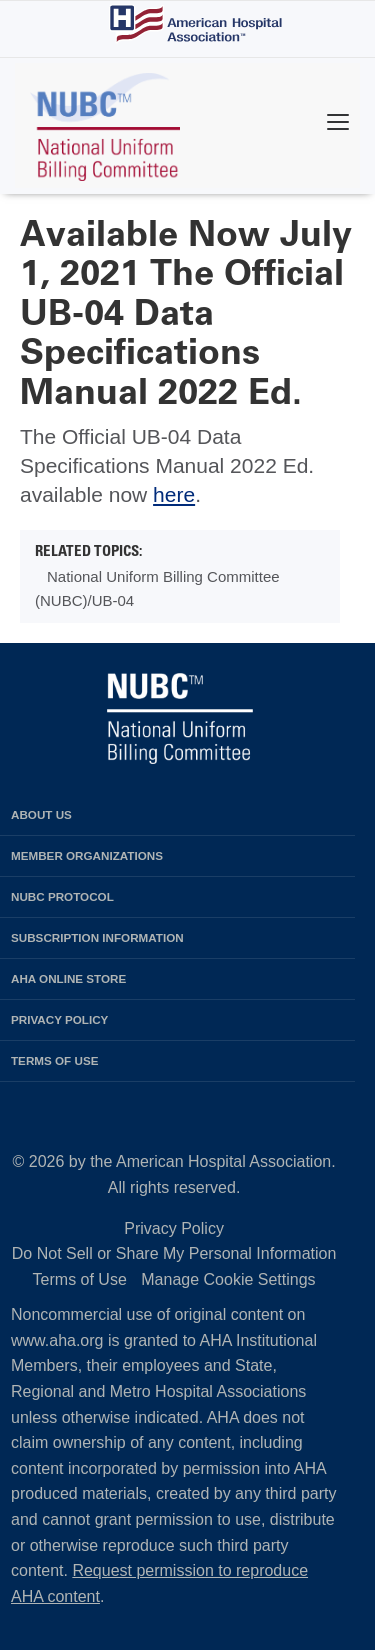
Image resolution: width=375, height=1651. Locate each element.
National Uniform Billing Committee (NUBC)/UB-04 (157, 588)
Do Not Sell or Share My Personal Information (174, 1253)
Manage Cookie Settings (228, 1279)
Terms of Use (80, 1279)
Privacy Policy (174, 1228)
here (174, 494)
